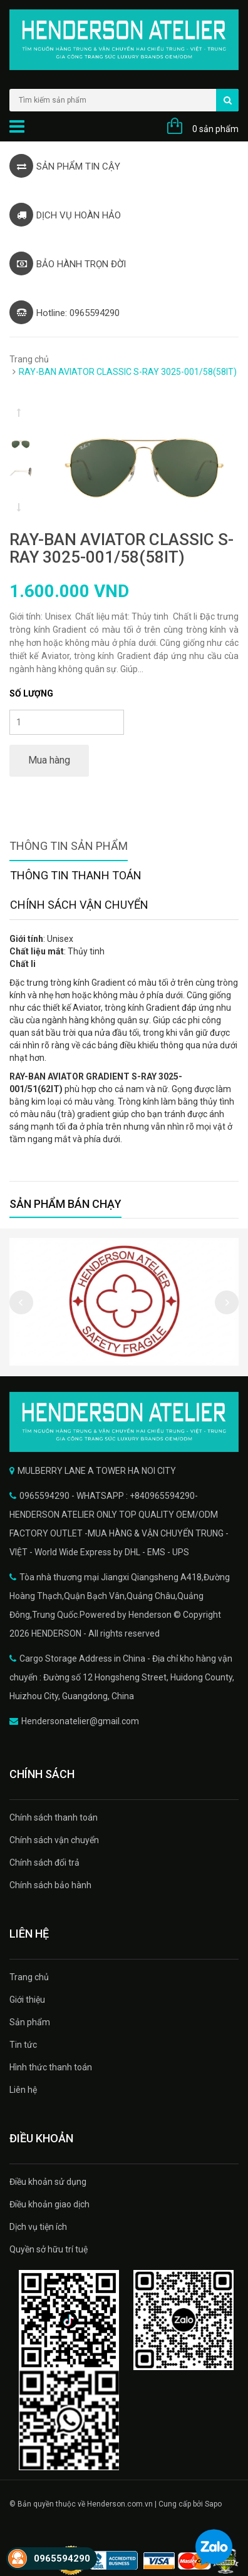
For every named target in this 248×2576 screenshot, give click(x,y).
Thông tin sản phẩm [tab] (68, 845)
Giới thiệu (27, 2000)
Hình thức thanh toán (50, 2067)
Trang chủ (29, 359)
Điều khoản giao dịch (49, 2204)
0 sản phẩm (215, 129)
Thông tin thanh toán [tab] (76, 875)
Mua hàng (49, 760)
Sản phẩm (29, 2022)
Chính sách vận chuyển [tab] (79, 904)
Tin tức (23, 2045)
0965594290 (62, 2558)
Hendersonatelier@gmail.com (80, 1721)
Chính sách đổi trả (44, 1863)
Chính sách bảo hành (50, 1885)
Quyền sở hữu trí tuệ (48, 2249)
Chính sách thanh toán (53, 1817)
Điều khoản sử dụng (47, 2182)
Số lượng (31, 693)
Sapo (213, 2504)
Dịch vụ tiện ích (38, 2227)
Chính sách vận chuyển (54, 1840)
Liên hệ (23, 2090)
